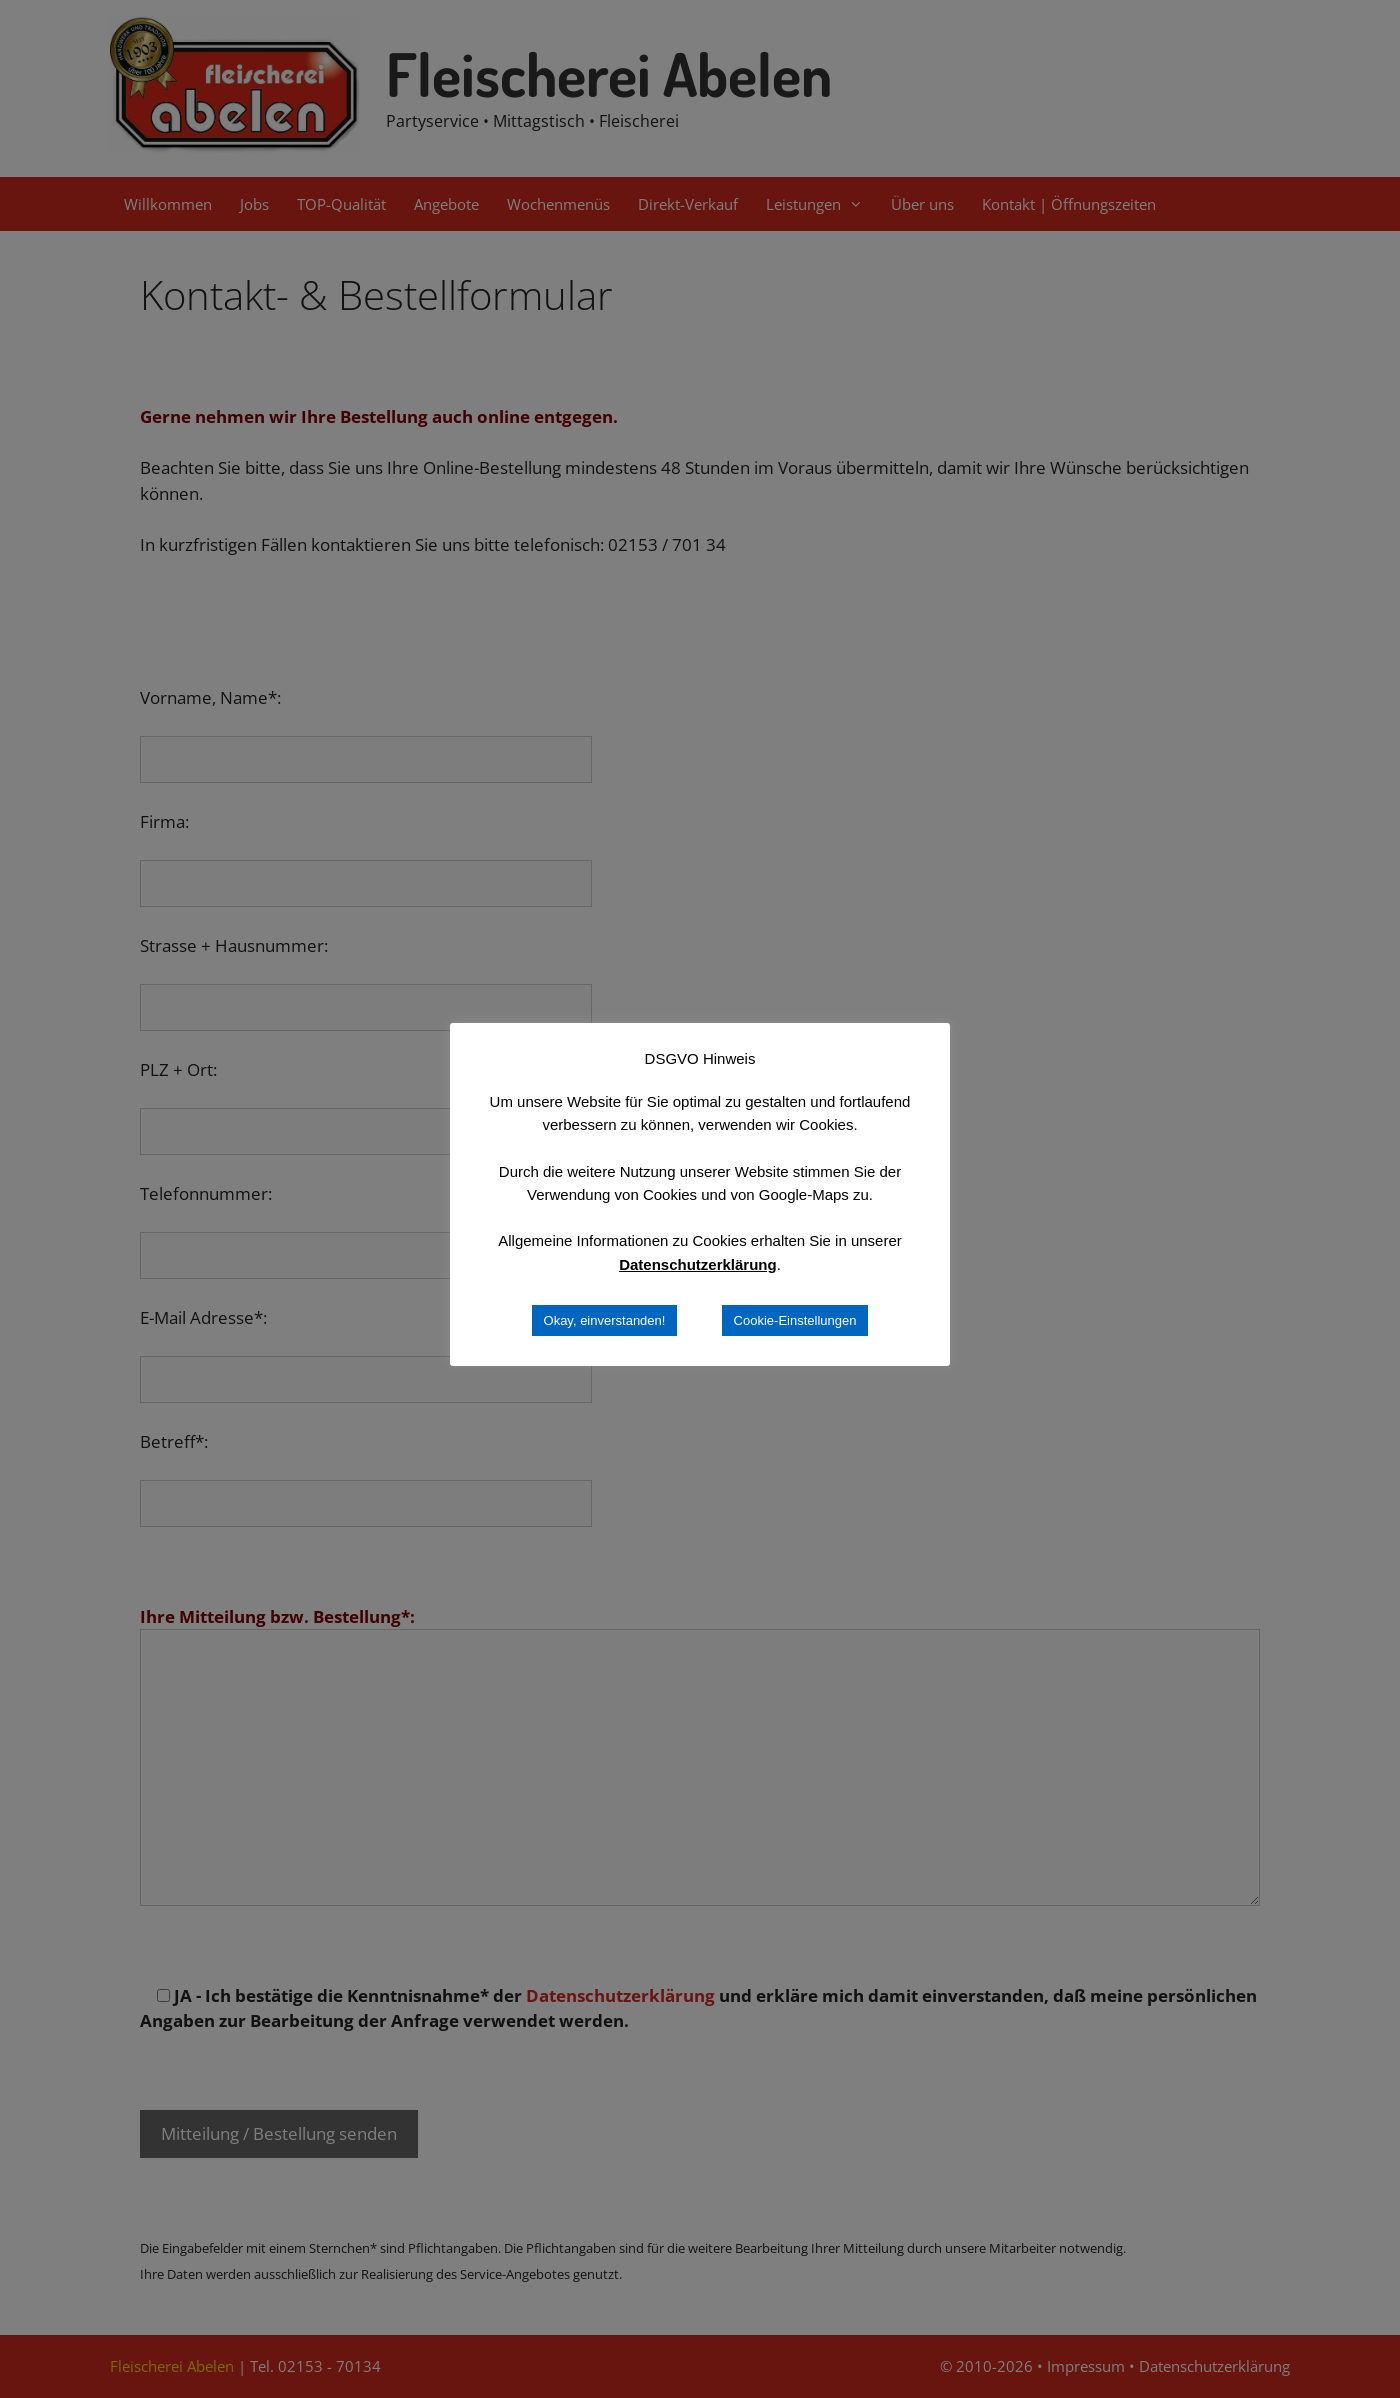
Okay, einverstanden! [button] (605, 1320)
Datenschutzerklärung (698, 1264)
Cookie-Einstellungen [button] (795, 1320)
